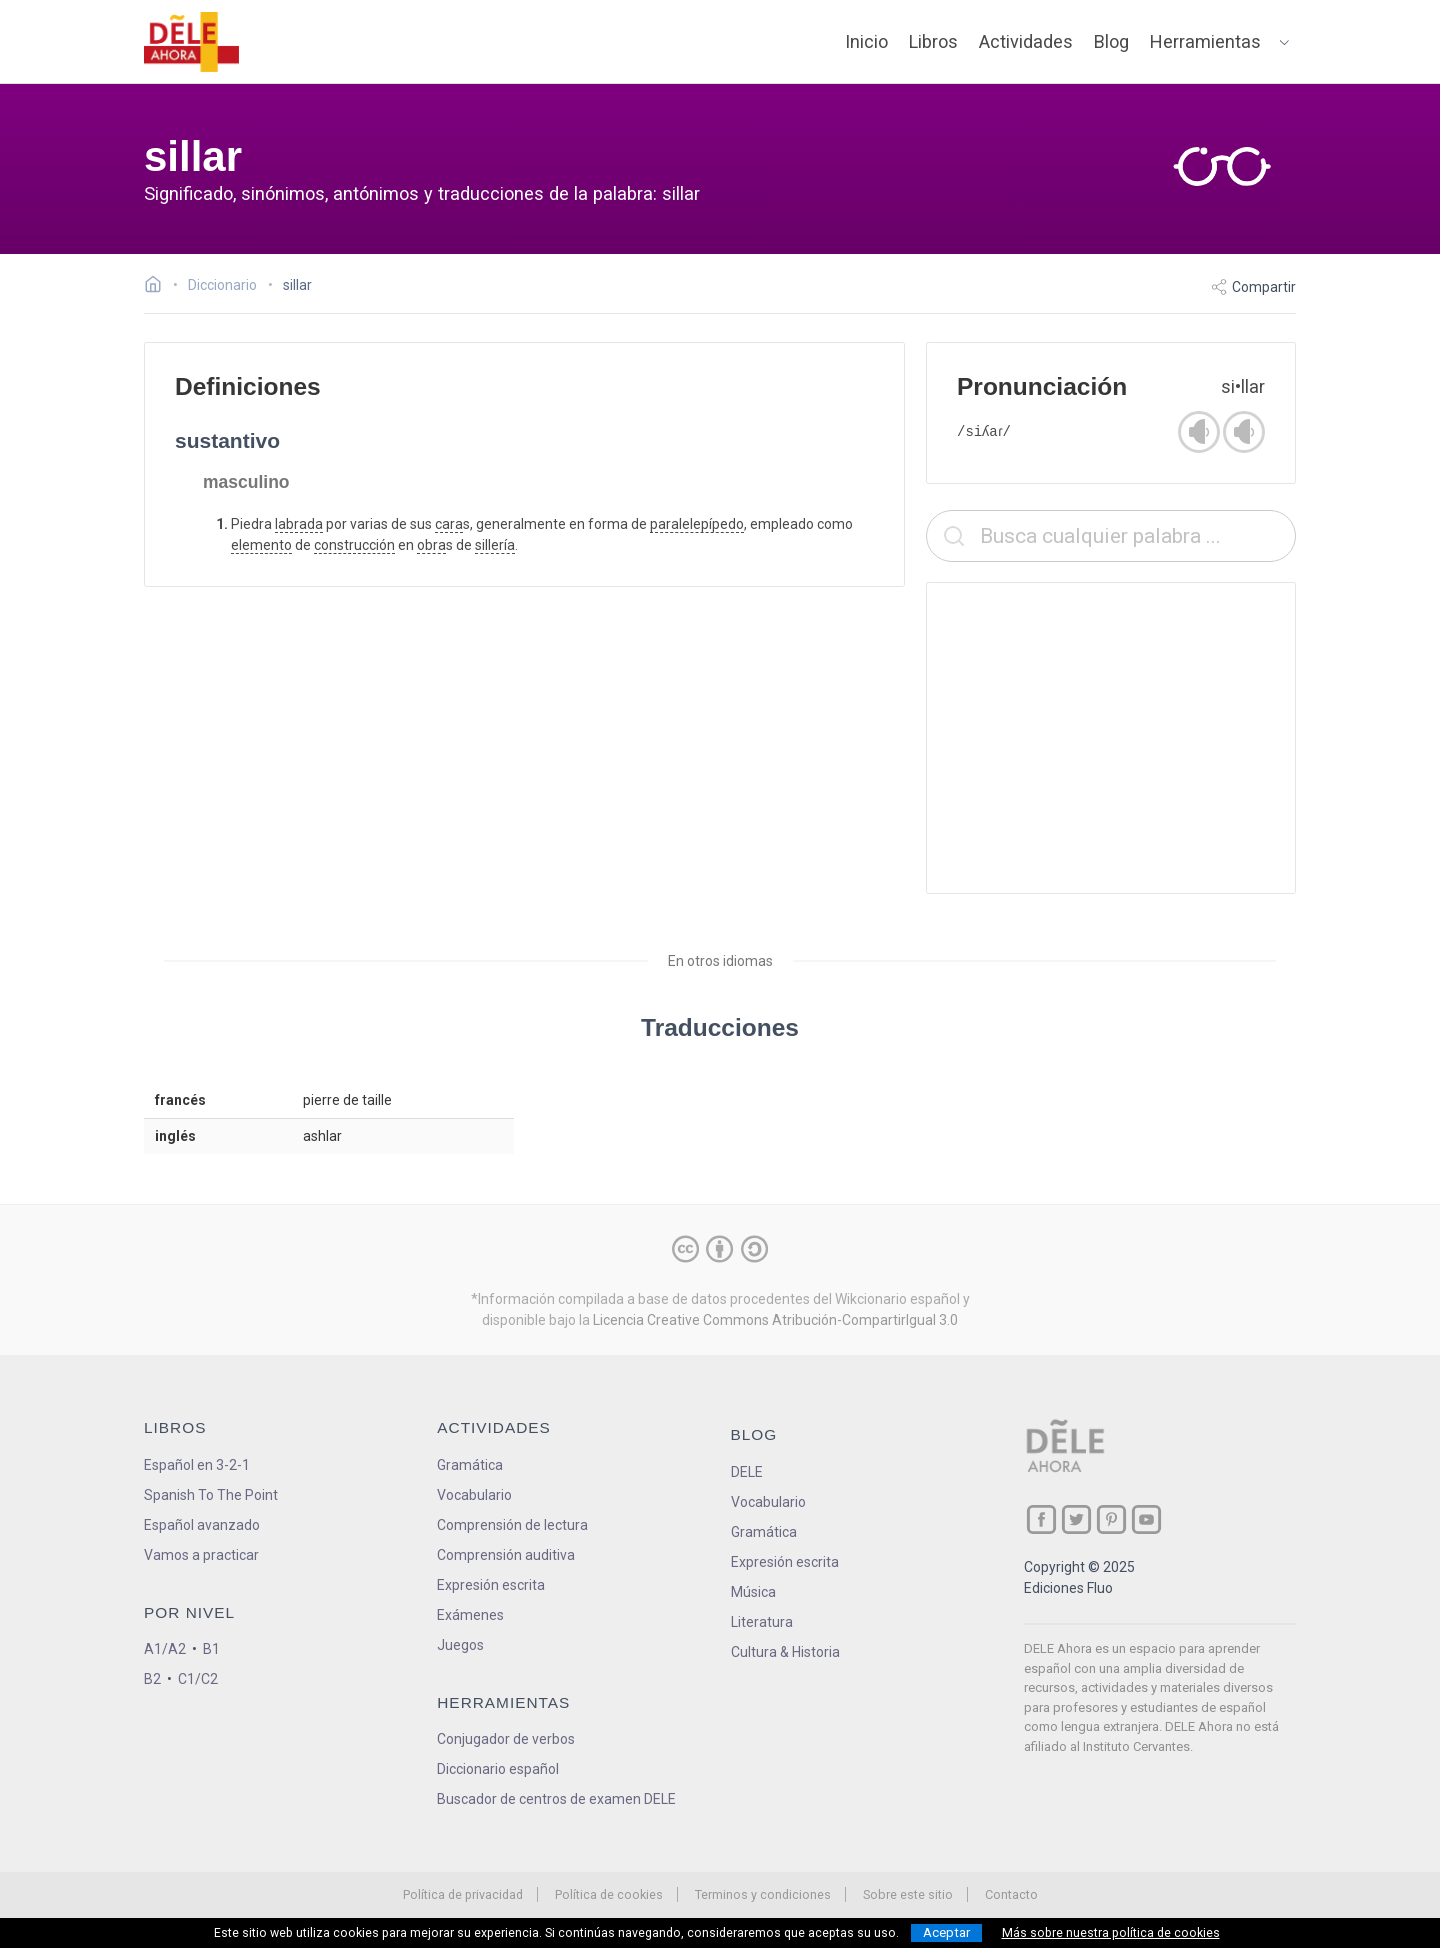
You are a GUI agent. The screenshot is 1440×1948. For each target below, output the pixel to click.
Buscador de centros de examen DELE (556, 1799)
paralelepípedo (697, 524)
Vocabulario (474, 1495)
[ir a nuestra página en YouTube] (1146, 1519)
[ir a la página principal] (192, 42)
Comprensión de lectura (512, 1525)
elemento (261, 545)
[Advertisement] (1111, 738)
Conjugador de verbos (506, 1739)
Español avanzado (202, 1525)
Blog (1111, 41)
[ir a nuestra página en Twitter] (1076, 1519)
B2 (152, 1679)
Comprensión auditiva (506, 1555)
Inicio (866, 41)
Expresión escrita (491, 1585)
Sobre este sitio (908, 1894)
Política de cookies (609, 1894)
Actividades (1026, 41)
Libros (933, 41)
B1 (211, 1649)
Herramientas (1205, 41)
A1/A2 (165, 1649)
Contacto (1011, 1894)
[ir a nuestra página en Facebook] (1041, 1519)
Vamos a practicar (201, 1555)
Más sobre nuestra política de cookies (1111, 1933)
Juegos (460, 1645)
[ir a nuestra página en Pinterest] (1111, 1519)
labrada (299, 524)
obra (431, 545)
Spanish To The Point (211, 1495)
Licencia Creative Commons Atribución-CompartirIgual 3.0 (775, 1320)
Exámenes (470, 1615)
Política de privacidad (463, 1894)
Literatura (762, 1622)
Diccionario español (498, 1769)
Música (753, 1592)
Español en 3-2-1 (197, 1465)
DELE (747, 1472)
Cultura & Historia (785, 1652)
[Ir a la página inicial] (158, 287)
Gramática (470, 1465)
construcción (354, 545)
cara (449, 524)
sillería (495, 545)
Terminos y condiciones (763, 1894)
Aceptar (946, 1932)
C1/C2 (198, 1679)
